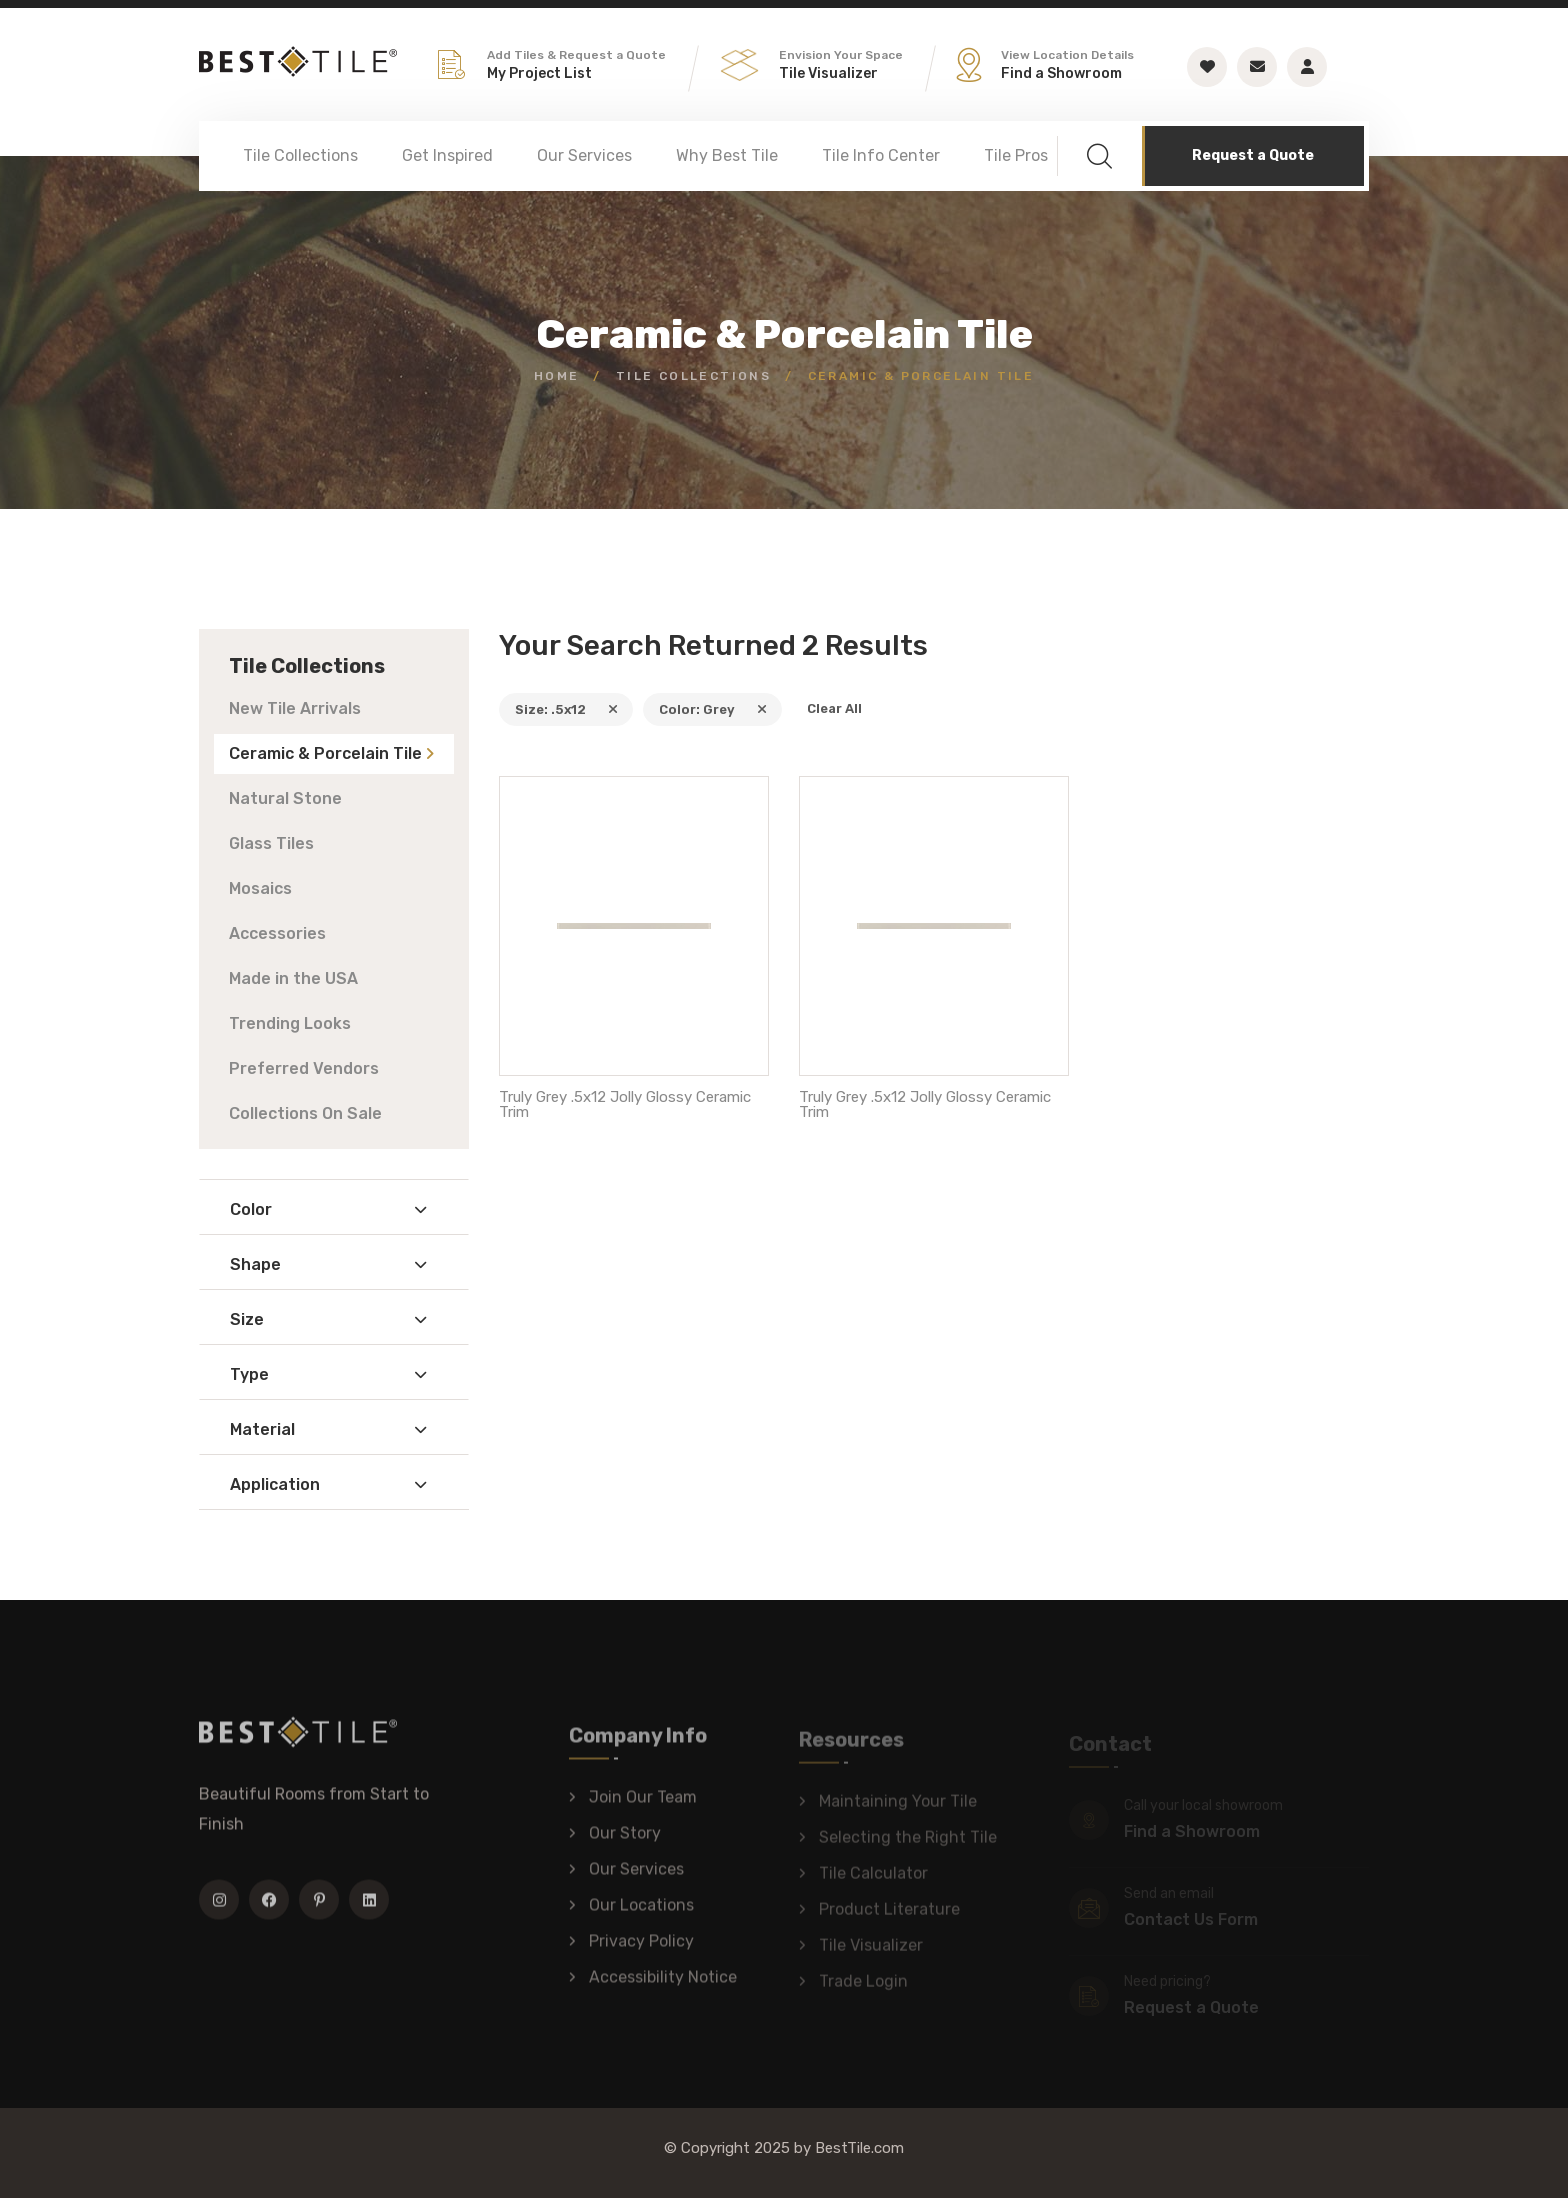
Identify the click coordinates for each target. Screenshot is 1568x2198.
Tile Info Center (881, 155)
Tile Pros (1016, 155)
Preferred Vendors (304, 1068)
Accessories (277, 933)
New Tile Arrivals (295, 708)
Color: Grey (712, 709)
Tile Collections (300, 155)
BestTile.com (859, 2148)
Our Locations (641, 1915)
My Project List (539, 73)
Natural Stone (285, 798)
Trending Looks (290, 1023)
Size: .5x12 (566, 709)
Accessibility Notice (663, 1987)
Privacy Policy (641, 1951)
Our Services (584, 155)
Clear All (834, 708)
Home (557, 376)
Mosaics (260, 888)
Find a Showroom (1061, 73)
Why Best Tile (727, 155)
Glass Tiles (271, 843)
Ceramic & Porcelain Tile (325, 753)
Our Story (625, 1843)
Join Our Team (643, 1807)
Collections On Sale (305, 1113)
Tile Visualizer (828, 73)
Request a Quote (1253, 155)
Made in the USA (293, 978)
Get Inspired (447, 155)
